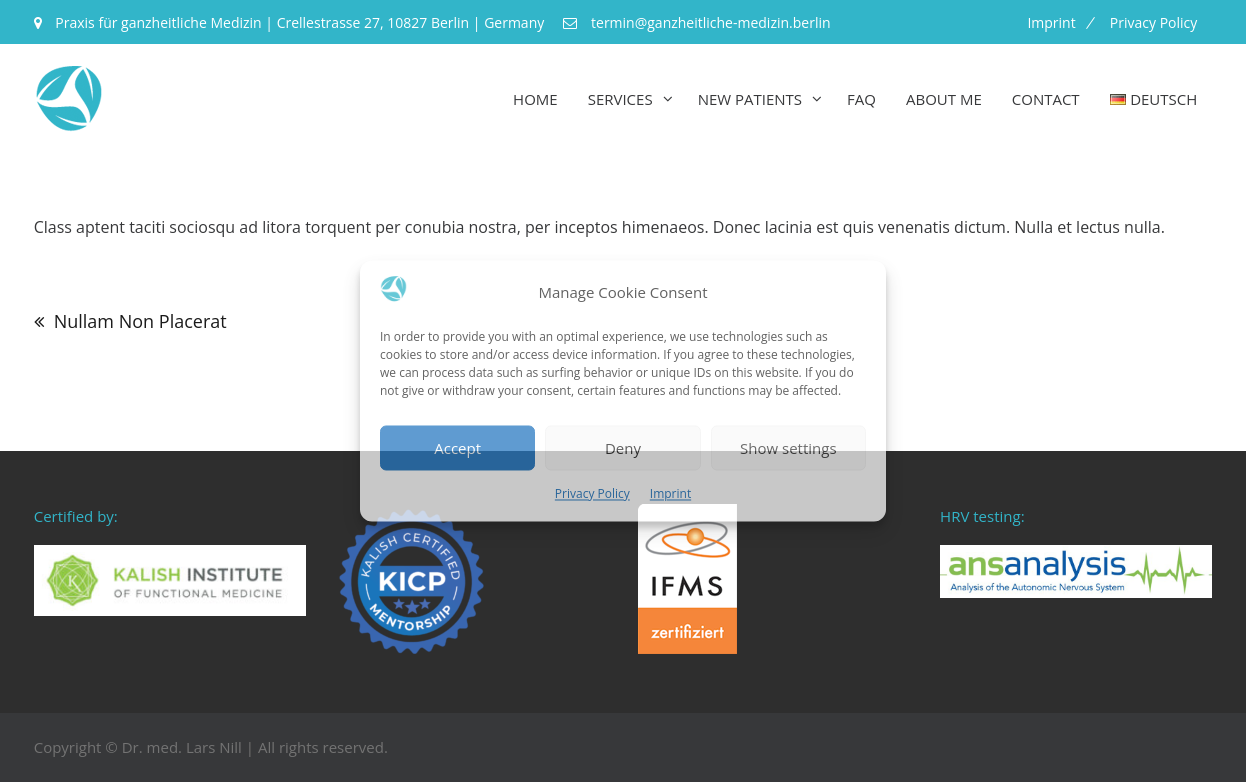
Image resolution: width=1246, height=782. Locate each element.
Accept (457, 448)
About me (944, 99)
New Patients (750, 99)
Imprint (670, 494)
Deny (623, 448)
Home (535, 99)
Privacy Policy (592, 494)
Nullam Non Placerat (140, 321)
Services (620, 99)
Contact (1046, 99)
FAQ (861, 99)
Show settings (788, 448)
